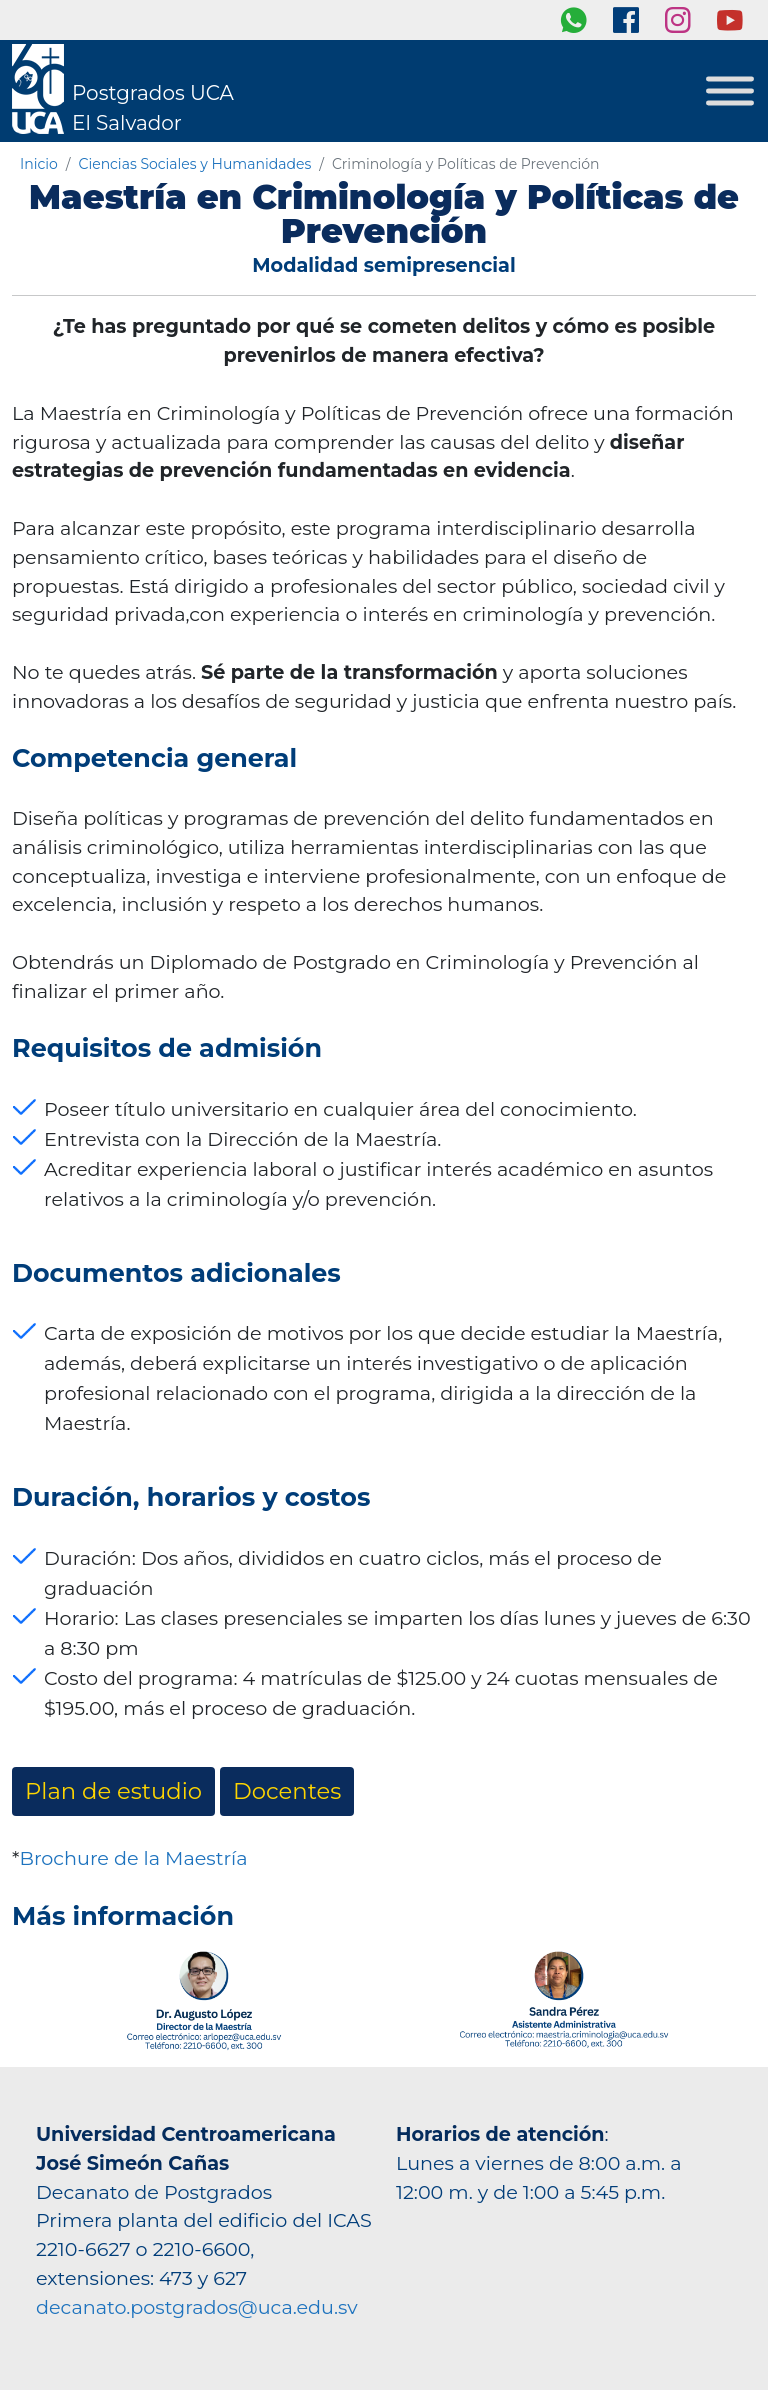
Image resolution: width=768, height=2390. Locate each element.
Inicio (39, 164)
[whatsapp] (574, 20)
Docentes (287, 1791)
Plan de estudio (113, 1791)
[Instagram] (678, 20)
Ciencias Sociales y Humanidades (194, 164)
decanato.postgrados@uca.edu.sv (197, 2307)
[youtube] (730, 20)
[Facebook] (626, 20)
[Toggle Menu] (730, 91)
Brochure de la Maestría (133, 1858)
